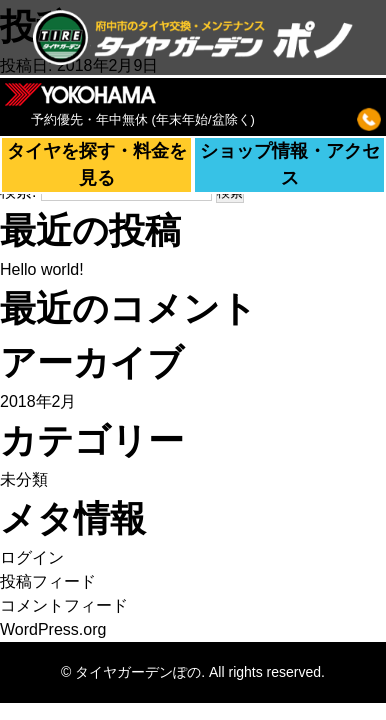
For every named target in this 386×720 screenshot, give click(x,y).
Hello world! (42, 269)
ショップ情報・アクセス (290, 164)
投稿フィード (48, 581)
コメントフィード (64, 605)
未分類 (24, 479)
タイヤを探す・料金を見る (97, 164)
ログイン (32, 557)
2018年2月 (38, 401)
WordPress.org (53, 629)
